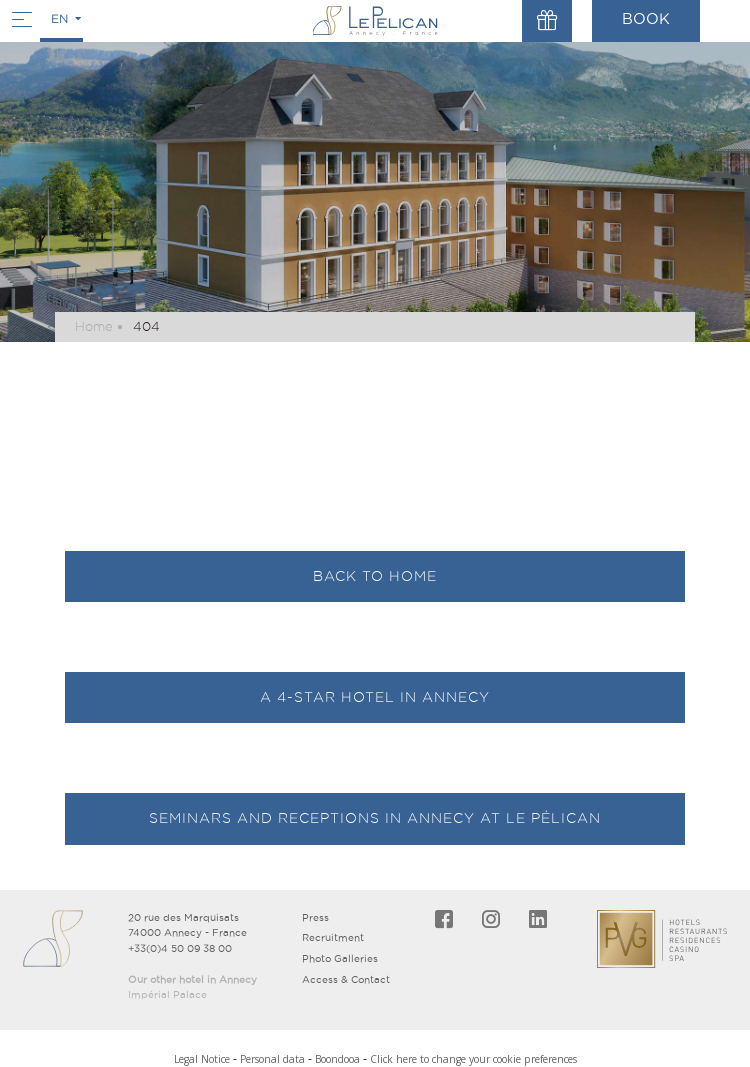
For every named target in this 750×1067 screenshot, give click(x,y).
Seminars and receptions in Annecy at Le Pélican (375, 818)
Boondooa (337, 1059)
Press (315, 917)
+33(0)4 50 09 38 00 (180, 948)
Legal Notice (202, 1059)
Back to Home (375, 576)
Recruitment (333, 937)
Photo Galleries (340, 958)
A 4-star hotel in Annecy (375, 697)
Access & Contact (346, 979)
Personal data (272, 1059)
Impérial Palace (167, 994)
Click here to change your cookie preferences (473, 1059)
